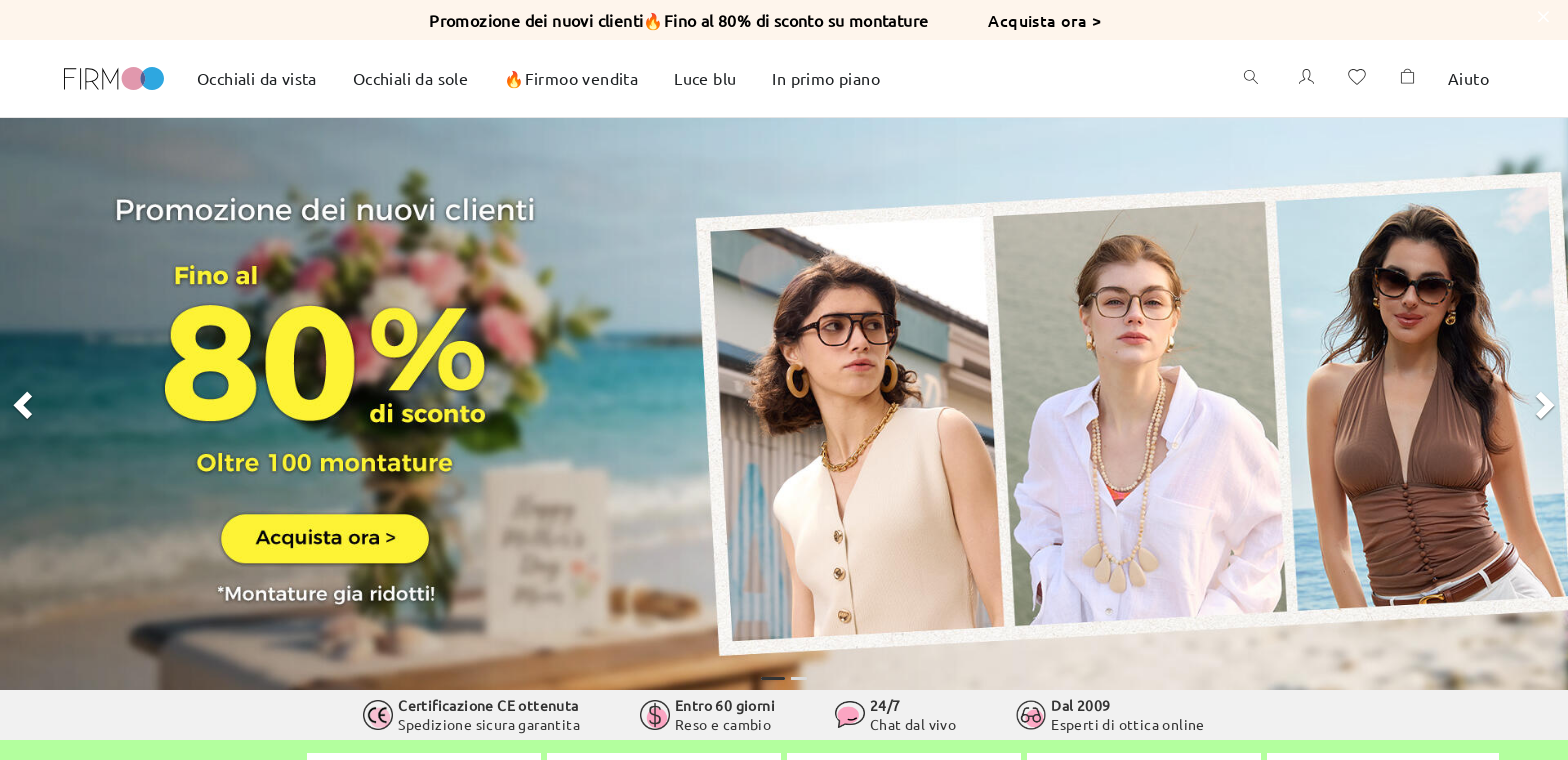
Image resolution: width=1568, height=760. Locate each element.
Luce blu (705, 78)
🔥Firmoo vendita (571, 78)
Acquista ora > (1044, 20)
